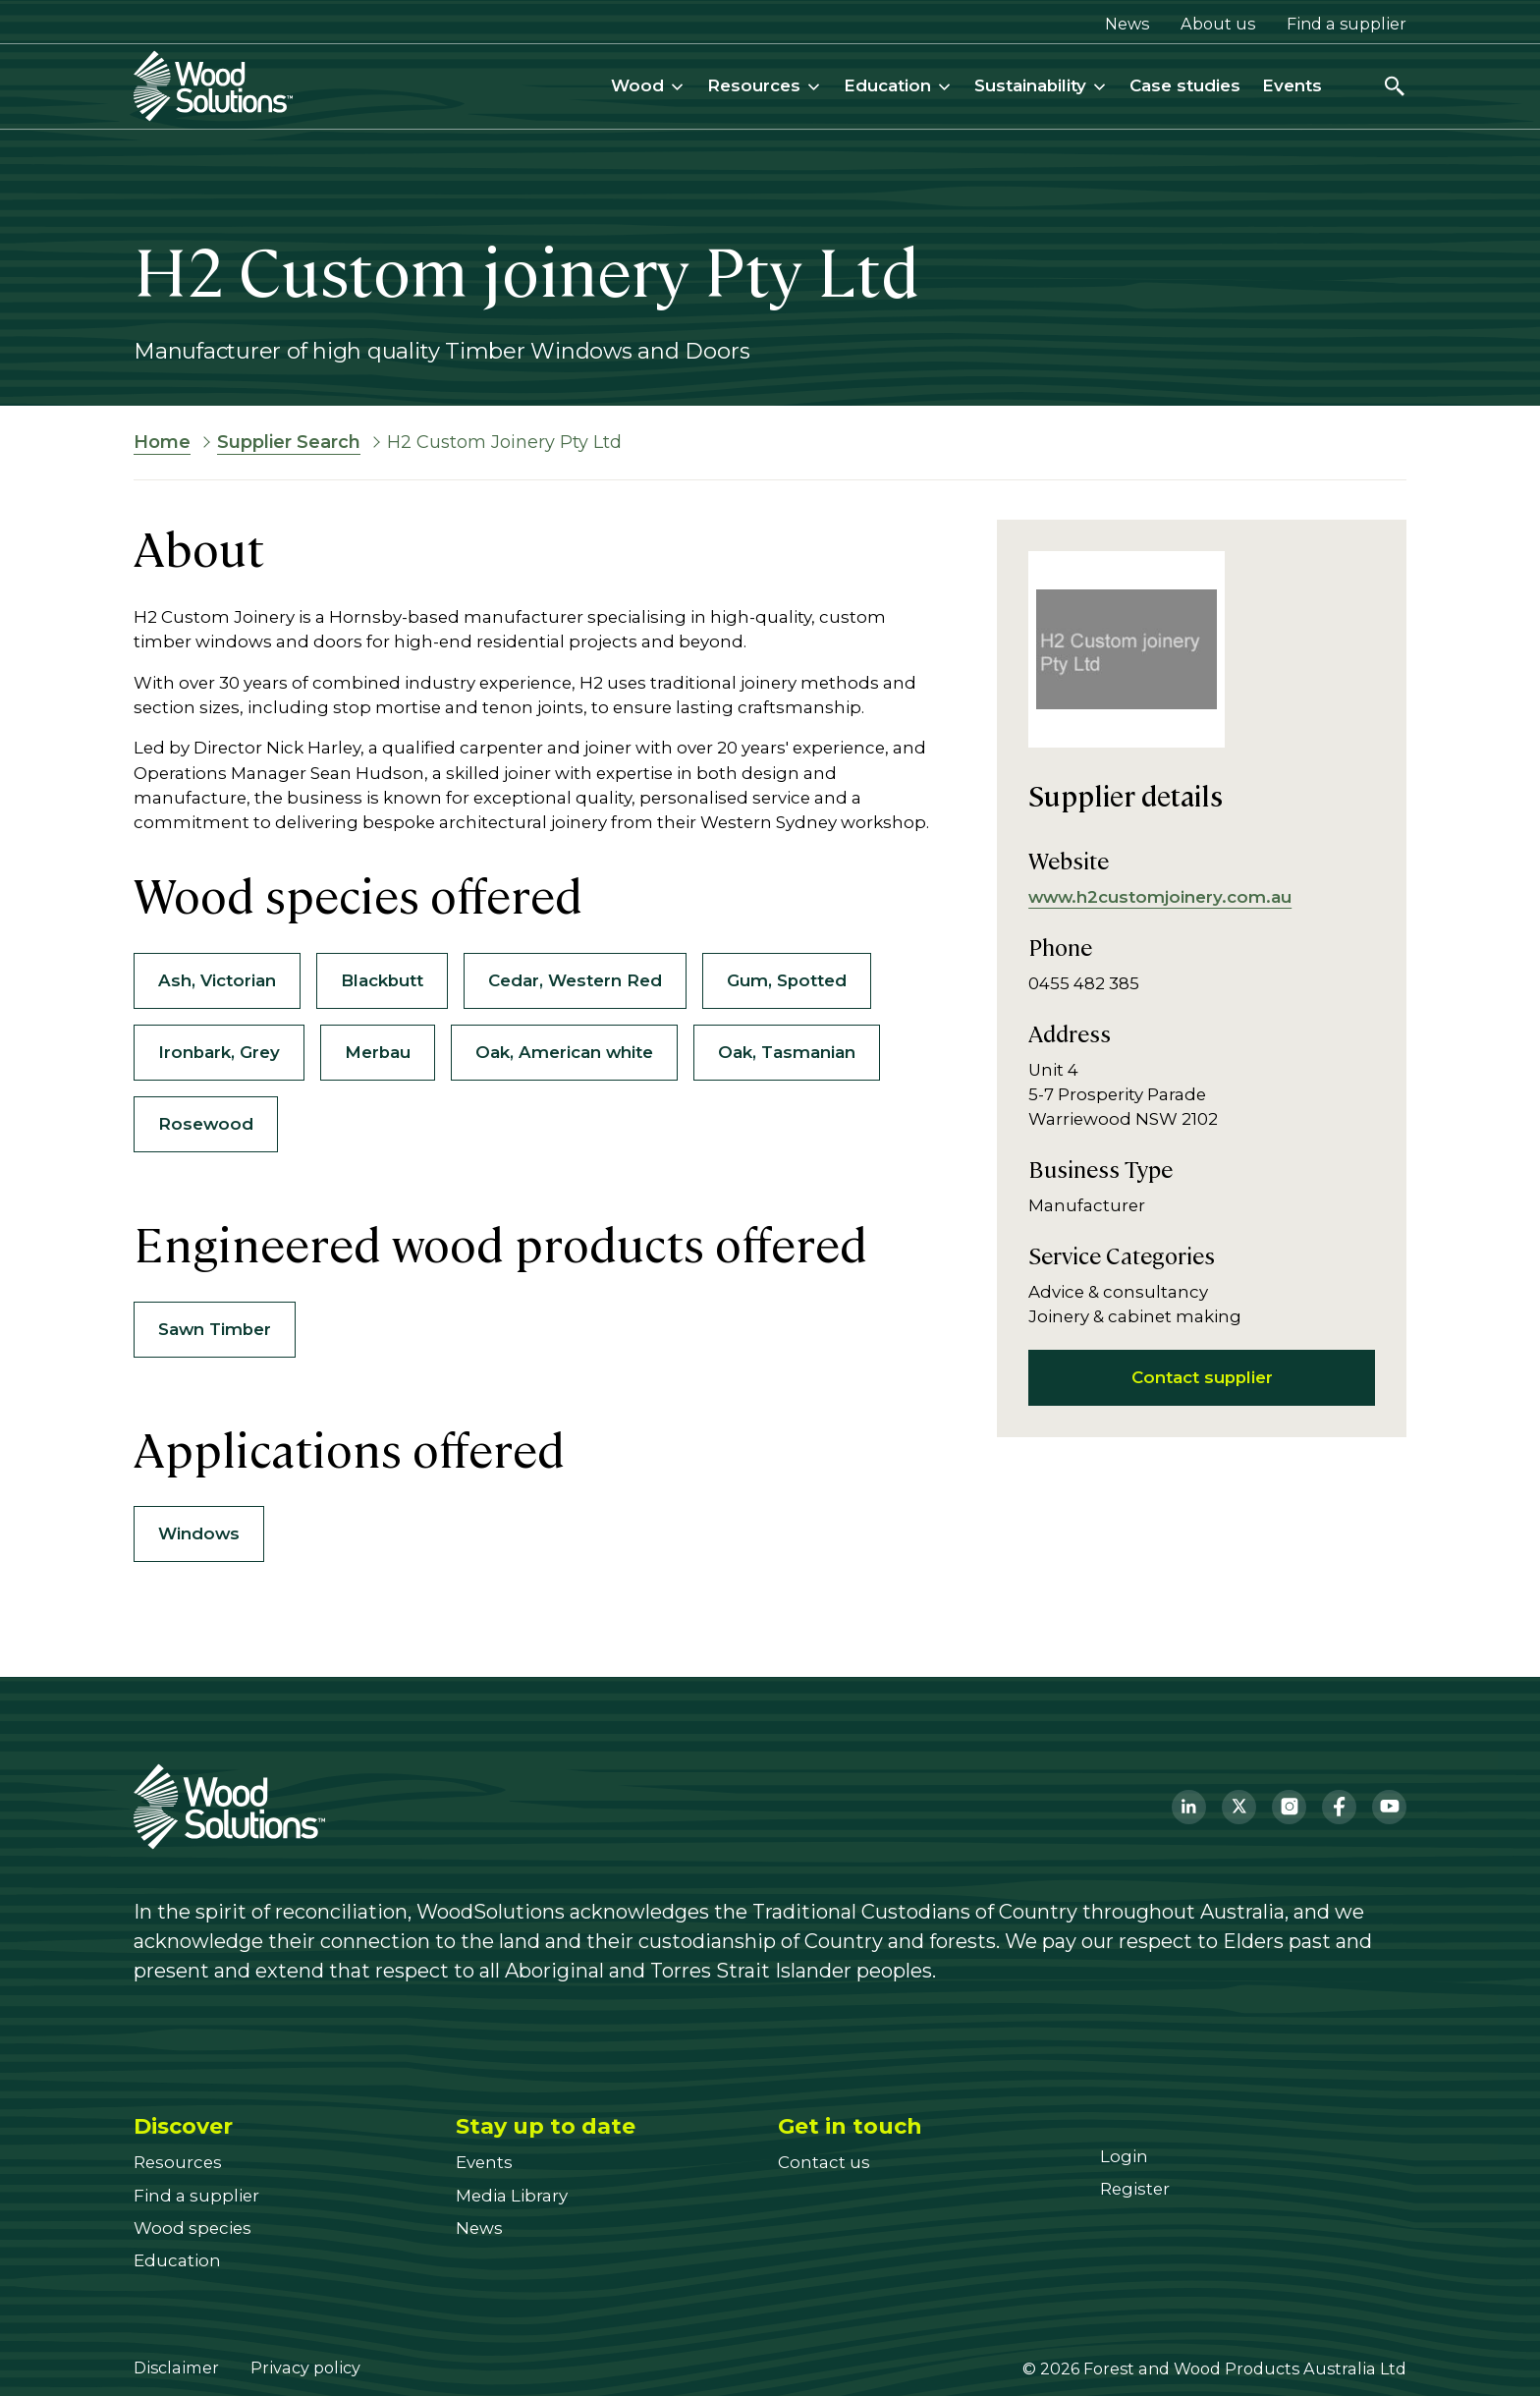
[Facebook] (1339, 1807)
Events (1292, 85)
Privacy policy (305, 2367)
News (1127, 23)
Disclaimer (176, 2367)
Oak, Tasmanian (786, 1052)
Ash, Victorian (217, 980)
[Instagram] (1289, 1807)
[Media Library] (512, 2195)
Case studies (1184, 85)
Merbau (378, 1052)
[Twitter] (1239, 1807)
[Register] (1135, 2189)
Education (898, 85)
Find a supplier (1346, 23)
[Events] (484, 2162)
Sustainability (1041, 85)
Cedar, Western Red (575, 980)
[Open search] (1394, 86)
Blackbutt (382, 980)
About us (1218, 23)
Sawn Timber (214, 1329)
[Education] (177, 2260)
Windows (199, 1533)
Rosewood (205, 1124)
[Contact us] (824, 2162)
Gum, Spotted (787, 980)
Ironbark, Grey (219, 1052)
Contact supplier (1202, 1377)
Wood (648, 85)
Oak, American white (564, 1052)
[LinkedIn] (1189, 1807)
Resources (764, 85)
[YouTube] (1389, 1807)
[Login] (1124, 2156)
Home (162, 442)
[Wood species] (192, 2228)
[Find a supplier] (196, 2195)
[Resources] (178, 2162)
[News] (479, 2228)
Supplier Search (288, 442)
